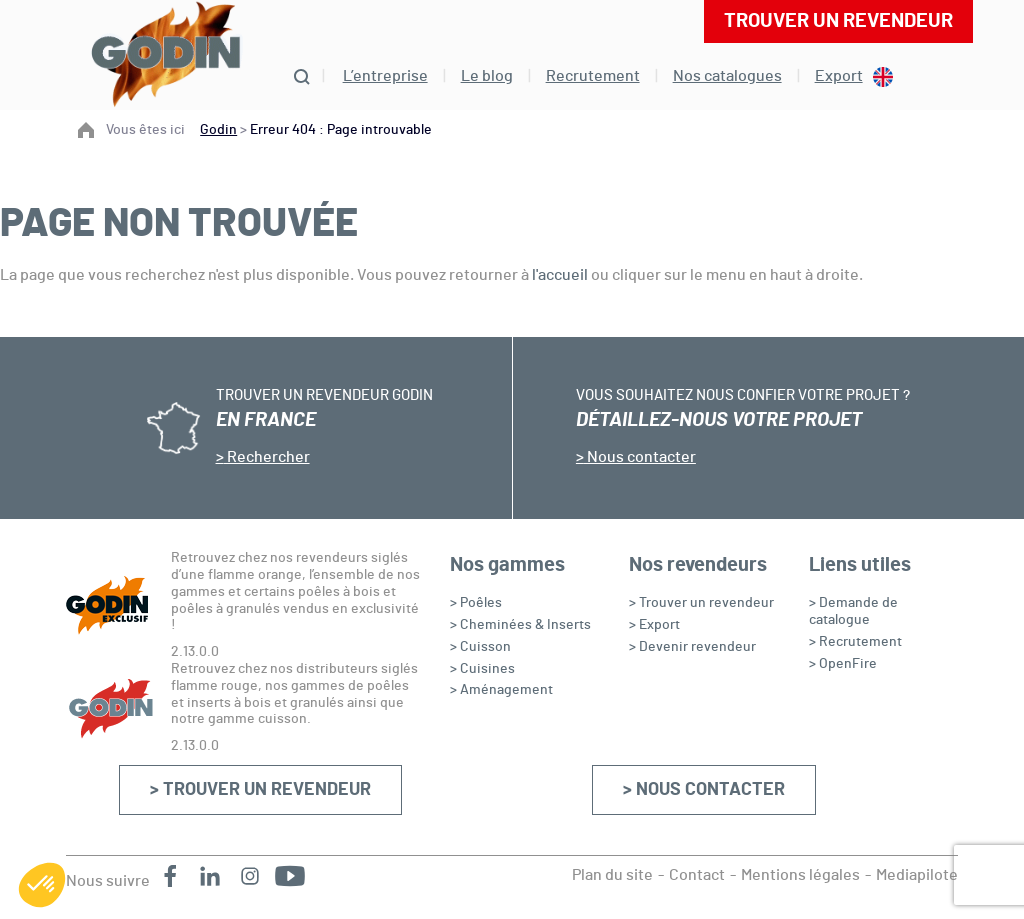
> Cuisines (482, 669)
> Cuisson (480, 647)
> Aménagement (501, 690)
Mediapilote (917, 875)
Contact (697, 875)
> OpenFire (843, 664)
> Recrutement (855, 642)
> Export (654, 625)
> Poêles (476, 603)
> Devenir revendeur (692, 647)
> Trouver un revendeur (260, 790)
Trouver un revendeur (838, 21)
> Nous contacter (704, 790)
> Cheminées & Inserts (520, 625)
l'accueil (560, 275)
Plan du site (612, 875)
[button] (42, 885)
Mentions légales (800, 875)
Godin (218, 130)
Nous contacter (640, 457)
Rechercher (267, 457)
